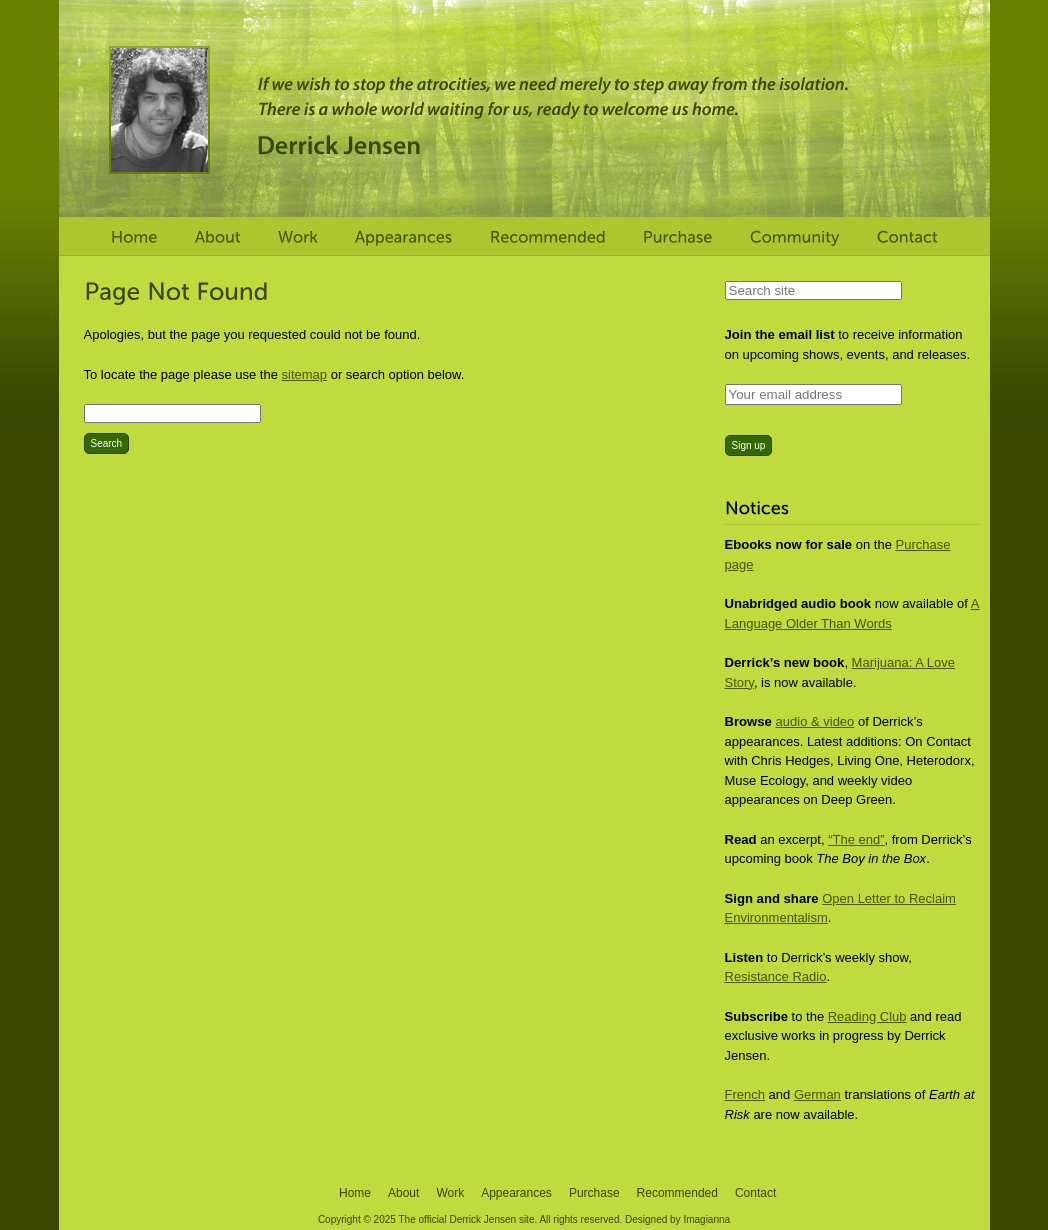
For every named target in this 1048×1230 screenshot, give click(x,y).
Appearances (516, 1193)
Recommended (677, 1193)
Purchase (594, 1193)
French (745, 1094)
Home (355, 1193)
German (817, 1094)
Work (450, 1193)
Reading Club (867, 1016)
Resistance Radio (776, 976)
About (403, 1193)
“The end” (856, 839)
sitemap (305, 374)
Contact (755, 1193)
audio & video (815, 721)
